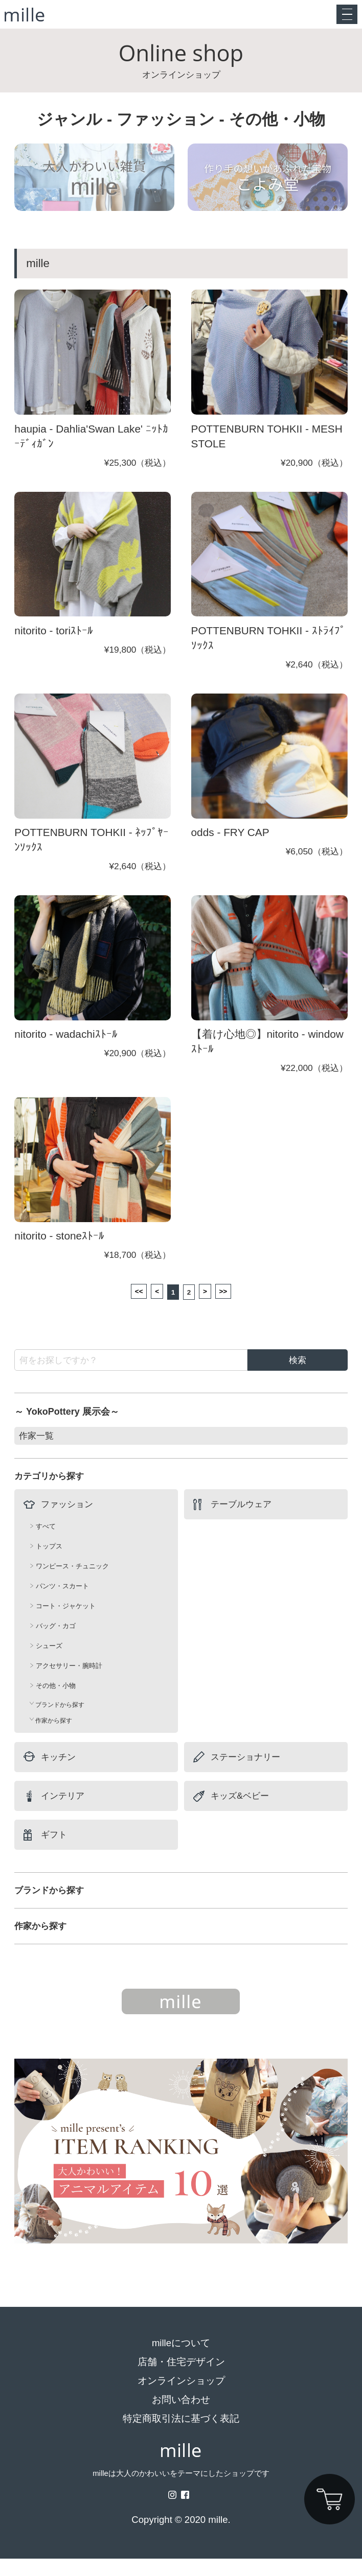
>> (234, 1306)
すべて (46, 1543)
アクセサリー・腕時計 (69, 1683)
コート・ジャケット (66, 1623)
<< (128, 1306)
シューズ (49, 1663)
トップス (49, 1563)
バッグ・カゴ (56, 1643)
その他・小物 (56, 1703)
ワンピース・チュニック (72, 1583)
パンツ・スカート (62, 1603)
